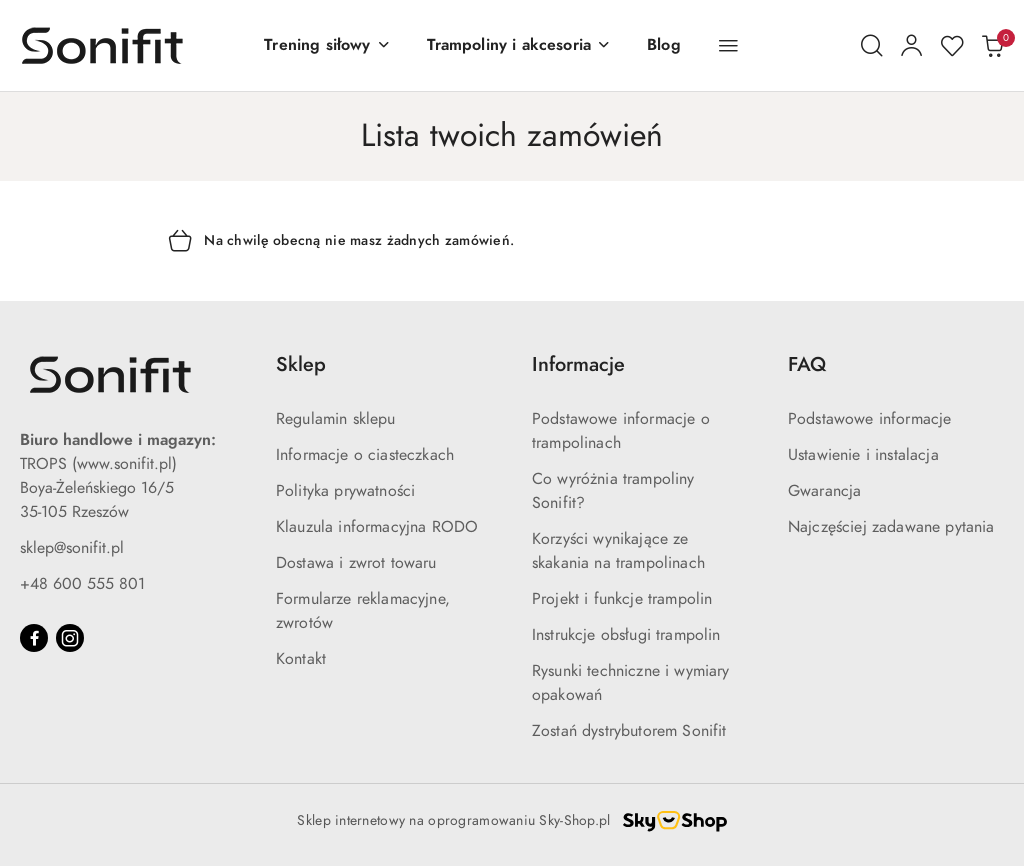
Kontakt (301, 659)
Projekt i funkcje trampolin (622, 599)
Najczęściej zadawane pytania (891, 527)
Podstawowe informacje (869, 419)
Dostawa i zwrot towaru (356, 563)
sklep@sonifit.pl (72, 548)
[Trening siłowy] (327, 46)
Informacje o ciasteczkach (365, 455)
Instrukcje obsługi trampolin (626, 635)
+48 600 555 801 (82, 584)
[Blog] (664, 46)
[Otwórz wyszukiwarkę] (872, 46)
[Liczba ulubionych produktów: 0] (952, 46)
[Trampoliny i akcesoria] (519, 46)
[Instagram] (70, 638)
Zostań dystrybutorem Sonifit (629, 731)
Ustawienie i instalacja (863, 455)
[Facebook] (34, 638)
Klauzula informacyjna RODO (377, 527)
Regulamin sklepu (336, 419)
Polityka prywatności (345, 491)
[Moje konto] (912, 46)
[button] (728, 45)
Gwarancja (824, 491)
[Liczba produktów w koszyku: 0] (992, 46)
